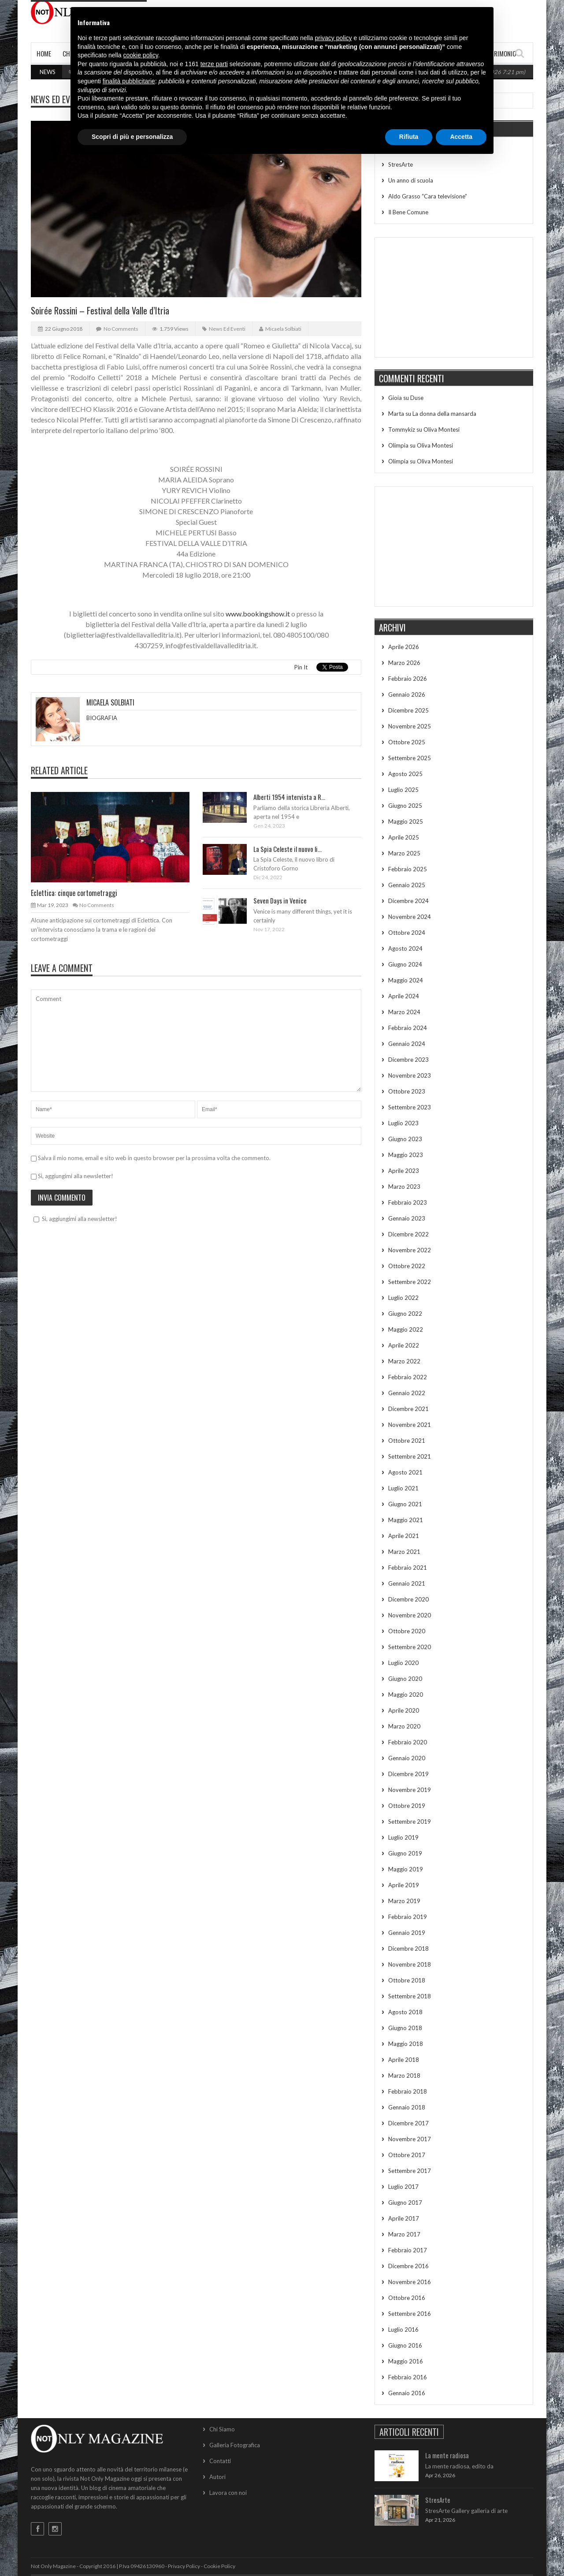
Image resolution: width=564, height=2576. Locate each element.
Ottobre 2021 (406, 1440)
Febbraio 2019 (407, 1916)
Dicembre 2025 (408, 710)
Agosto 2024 (405, 948)
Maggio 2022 (405, 1329)
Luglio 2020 (403, 1662)
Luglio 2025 (403, 789)
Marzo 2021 (404, 1551)
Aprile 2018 (403, 2059)
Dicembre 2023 (408, 1059)
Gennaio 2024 (406, 1043)
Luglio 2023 (403, 1123)
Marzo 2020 (404, 1726)
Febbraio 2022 (407, 1377)
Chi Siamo (222, 2429)
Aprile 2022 (403, 1345)
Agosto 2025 (405, 773)
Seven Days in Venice (280, 900)
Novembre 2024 (409, 916)
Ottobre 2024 (406, 932)
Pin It (301, 667)
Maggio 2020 (405, 1694)
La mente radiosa (447, 2455)
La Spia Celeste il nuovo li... (287, 849)
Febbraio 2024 (407, 1027)
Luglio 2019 (403, 1837)
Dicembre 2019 (408, 1773)
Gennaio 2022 (406, 1392)
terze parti (214, 63)
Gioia (395, 397)
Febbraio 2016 (407, 2377)
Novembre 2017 (409, 2139)
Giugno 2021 (405, 1504)
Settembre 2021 (409, 1456)
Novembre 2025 (409, 726)
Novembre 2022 (409, 1250)
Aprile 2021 (403, 1535)
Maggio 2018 (405, 2043)
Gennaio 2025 (406, 885)
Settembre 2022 (409, 1281)
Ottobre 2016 (406, 2297)
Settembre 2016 (409, 2313)
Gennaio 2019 (406, 1932)
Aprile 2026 (403, 646)
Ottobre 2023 (406, 1091)
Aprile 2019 (403, 1885)
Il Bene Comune (408, 212)
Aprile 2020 (403, 1710)
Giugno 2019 (405, 1853)
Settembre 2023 (409, 1107)
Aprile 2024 (403, 996)
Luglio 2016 (403, 2329)
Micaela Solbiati (283, 328)
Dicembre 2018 (408, 1948)
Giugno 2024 (405, 964)
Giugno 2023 (405, 1138)
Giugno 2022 (405, 1313)
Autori (217, 2476)
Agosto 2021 (405, 1472)
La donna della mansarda (444, 413)
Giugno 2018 (405, 2027)
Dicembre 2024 (408, 900)
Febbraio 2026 (407, 678)
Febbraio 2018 (407, 2091)
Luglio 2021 (403, 1488)
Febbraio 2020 (407, 1742)
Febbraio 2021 (407, 1567)
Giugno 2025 (405, 805)
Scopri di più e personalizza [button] (132, 136)
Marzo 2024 (404, 1011)
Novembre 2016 (409, 2281)
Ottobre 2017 (406, 2154)
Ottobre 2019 (406, 1805)
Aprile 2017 (403, 2218)
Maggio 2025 (405, 821)
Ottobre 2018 (406, 1980)
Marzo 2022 (404, 1361)
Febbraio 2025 (407, 869)
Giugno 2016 (405, 2345)
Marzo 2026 (404, 662)
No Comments (121, 328)
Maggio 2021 (405, 1519)
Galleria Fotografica (234, 2445)
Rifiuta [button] (409, 136)
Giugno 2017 (405, 2202)
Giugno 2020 (405, 1678)
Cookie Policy (219, 2566)
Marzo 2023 (404, 1186)
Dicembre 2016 (408, 2266)
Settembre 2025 (409, 758)
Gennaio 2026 (406, 694)
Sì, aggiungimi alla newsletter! (72, 1176)
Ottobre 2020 (406, 1631)
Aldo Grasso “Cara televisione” (427, 196)
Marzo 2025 (404, 853)
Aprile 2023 (403, 1170)
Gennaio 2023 (406, 1218)
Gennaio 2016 (406, 2393)
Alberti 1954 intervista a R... (289, 797)
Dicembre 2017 (408, 2123)
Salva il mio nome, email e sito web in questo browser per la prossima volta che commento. (154, 1157)
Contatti (220, 2460)
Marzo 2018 (404, 2075)
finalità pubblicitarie (129, 81)
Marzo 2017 (404, 2234)
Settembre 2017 (409, 2170)
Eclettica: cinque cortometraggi (74, 893)
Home (44, 53)
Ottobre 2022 (406, 1265)
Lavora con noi (228, 2492)
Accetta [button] (461, 136)
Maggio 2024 (405, 980)
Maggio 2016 (405, 2361)
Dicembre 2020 (408, 1599)
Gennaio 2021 (406, 1583)
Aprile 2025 (403, 837)
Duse (416, 397)
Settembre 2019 (409, 1821)
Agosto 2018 (405, 2012)
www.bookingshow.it (258, 613)
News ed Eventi (58, 99)
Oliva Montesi (441, 429)
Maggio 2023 (405, 1154)
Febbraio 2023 (407, 1202)
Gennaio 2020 (406, 1758)
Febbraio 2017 (407, 2250)
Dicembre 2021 (408, 1408)
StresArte (400, 164)
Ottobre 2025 (406, 742)
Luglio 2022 (403, 1297)
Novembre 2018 (409, 1964)
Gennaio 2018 (406, 2107)
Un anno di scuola (410, 180)
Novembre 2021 (409, 1424)
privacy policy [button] (333, 37)
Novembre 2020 (409, 1615)
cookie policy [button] (140, 55)
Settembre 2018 (409, 1996)
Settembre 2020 (409, 1646)
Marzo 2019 (404, 1900)
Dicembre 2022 (408, 1234)
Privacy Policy (184, 2566)
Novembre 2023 (409, 1075)
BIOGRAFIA (101, 717)
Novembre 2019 (409, 1789)
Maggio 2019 (405, 1869)
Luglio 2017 (403, 2186)
